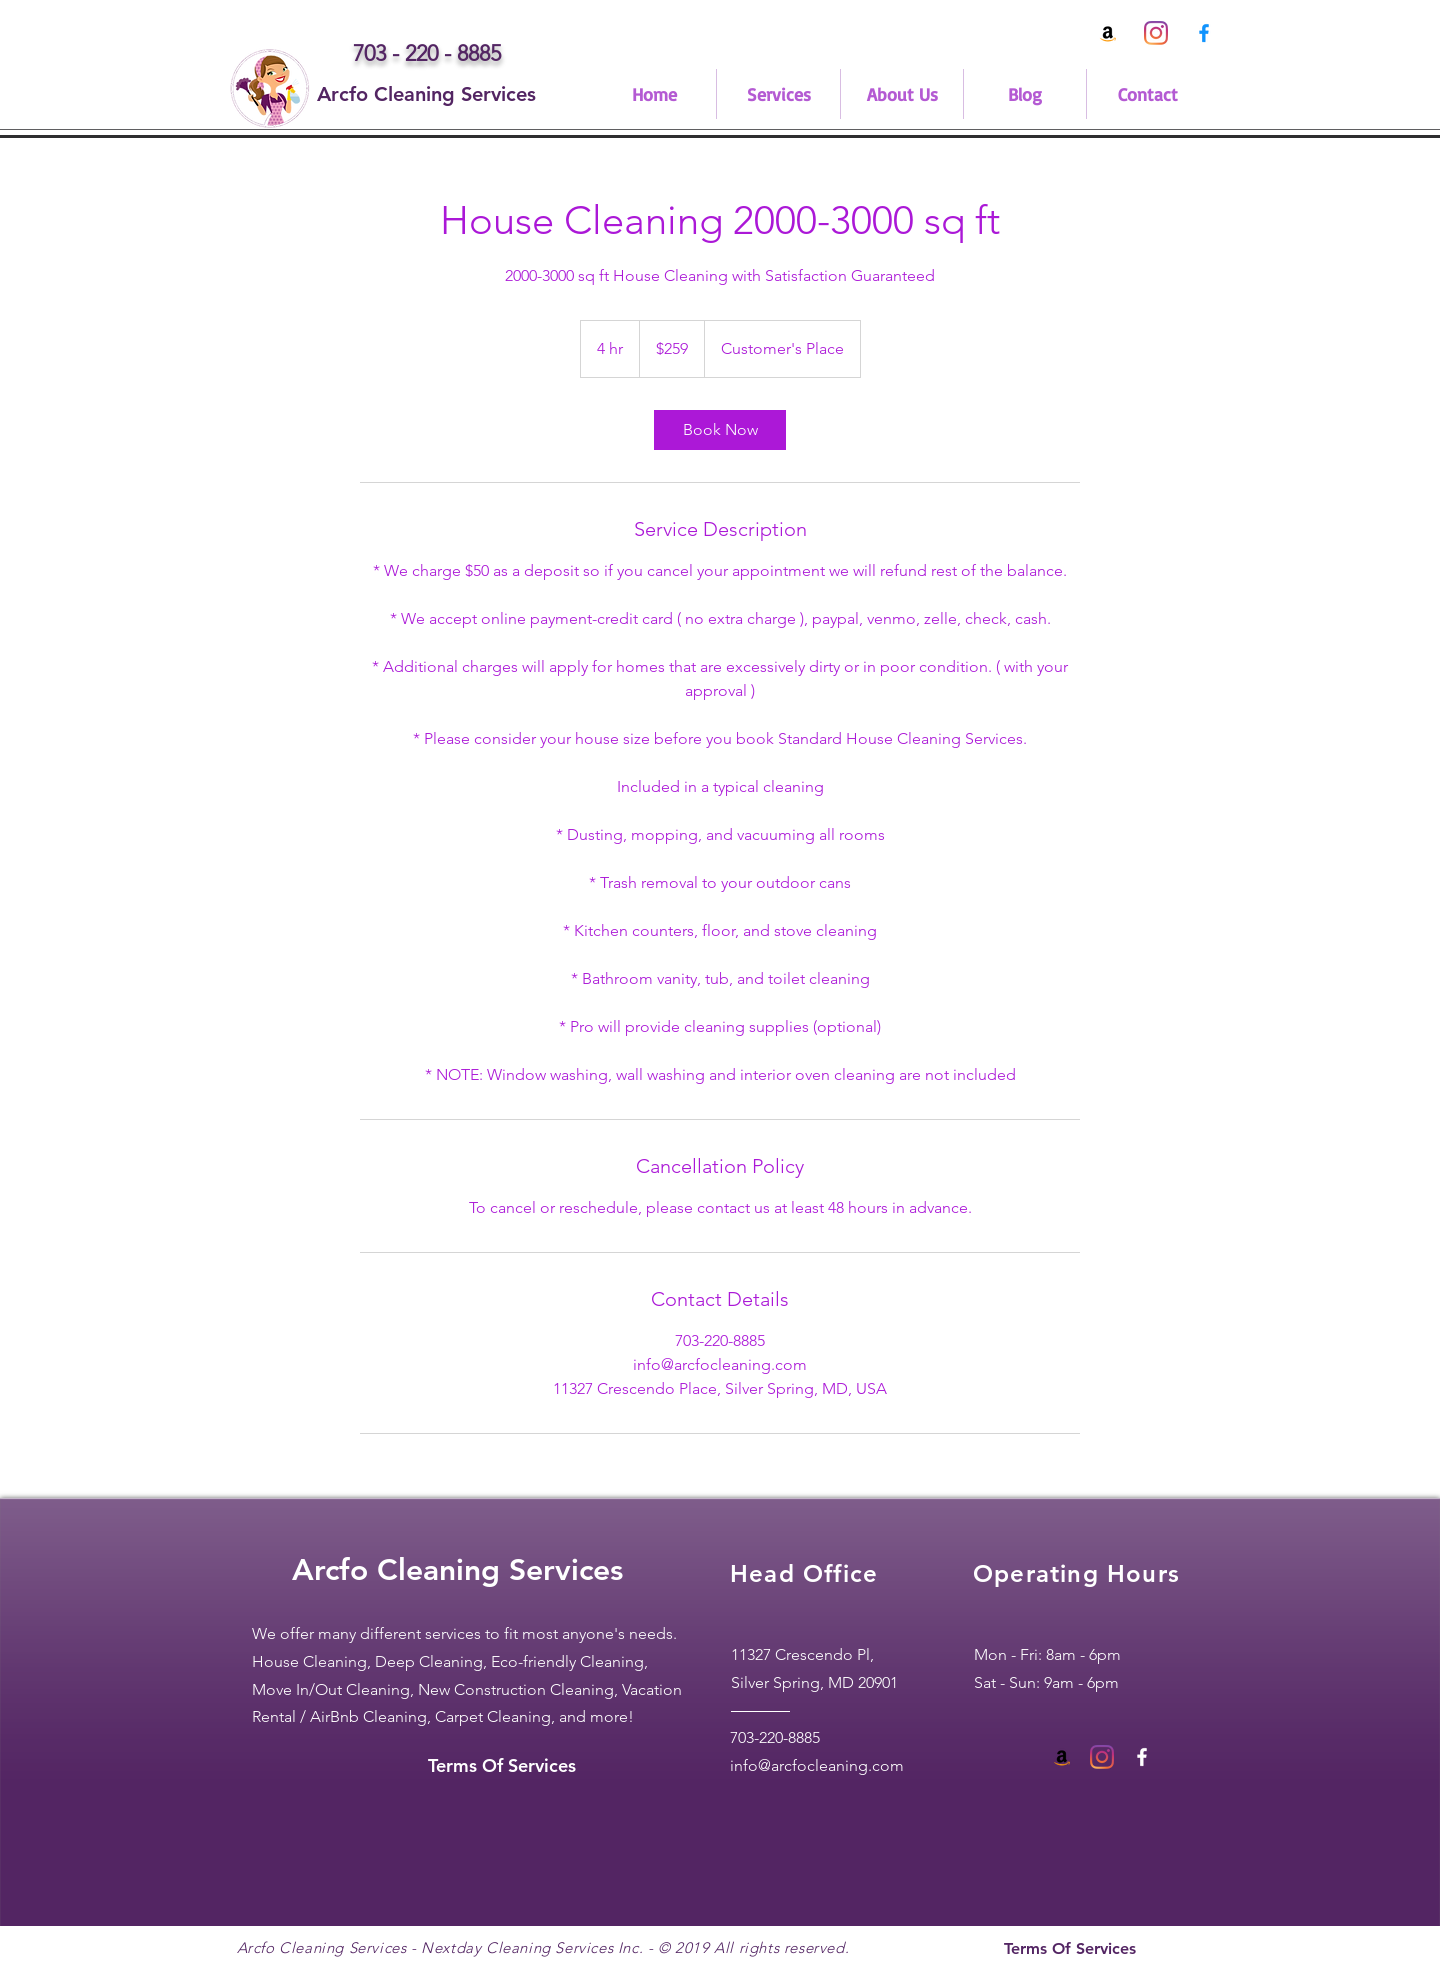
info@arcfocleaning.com (817, 1765)
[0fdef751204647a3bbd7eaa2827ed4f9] (1204, 33)
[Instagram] (1156, 33)
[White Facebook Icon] (1142, 1757)
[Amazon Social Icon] (1062, 1757)
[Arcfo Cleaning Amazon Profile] (1108, 33)
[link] (720, 430)
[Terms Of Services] (502, 1766)
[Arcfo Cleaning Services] (426, 94)
